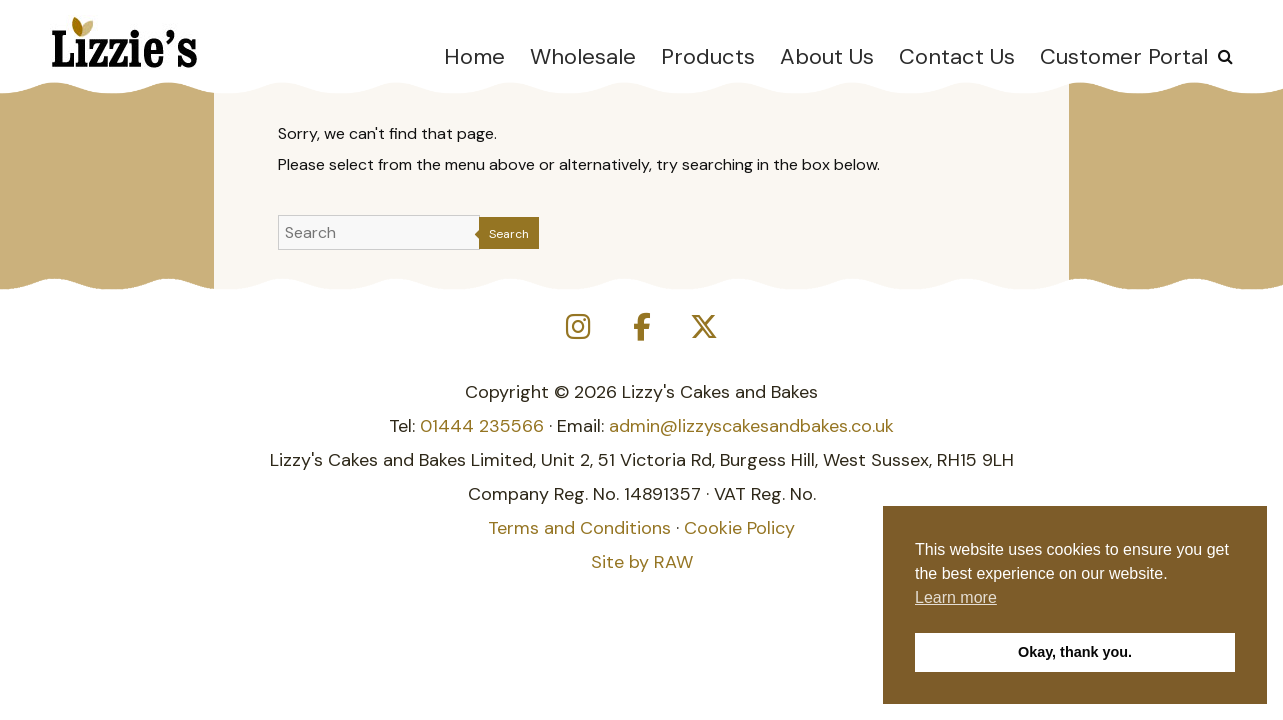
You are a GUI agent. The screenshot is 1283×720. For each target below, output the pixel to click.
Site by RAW (642, 562)
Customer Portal (1124, 56)
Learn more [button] (956, 597)
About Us (827, 56)
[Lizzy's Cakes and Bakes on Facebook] (642, 327)
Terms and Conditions (579, 528)
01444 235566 (482, 426)
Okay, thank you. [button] (1075, 652)
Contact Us (957, 56)
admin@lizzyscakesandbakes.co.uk (751, 426)
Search (509, 234)
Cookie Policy (739, 528)
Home (474, 56)
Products (708, 56)
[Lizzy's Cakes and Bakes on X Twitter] (704, 327)
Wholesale (583, 56)
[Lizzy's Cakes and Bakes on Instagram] (579, 327)
